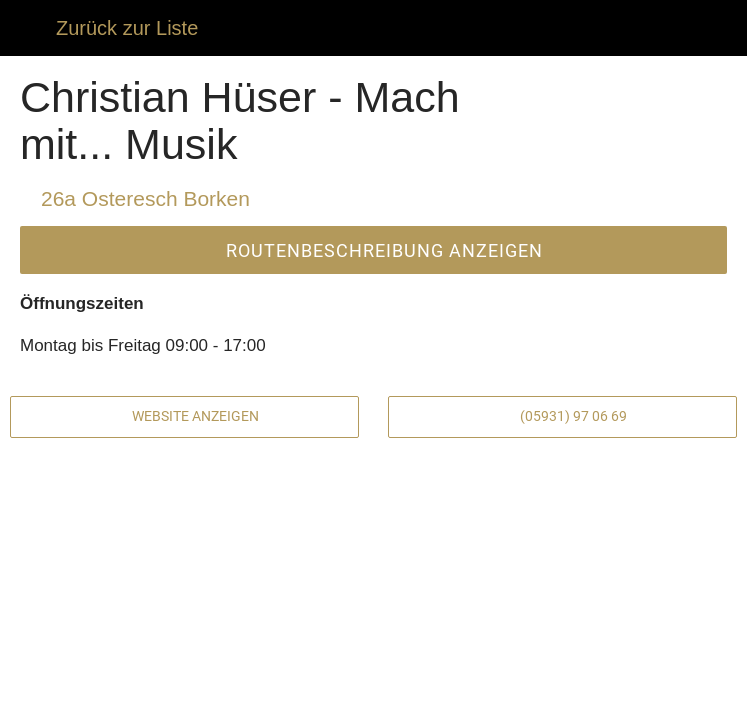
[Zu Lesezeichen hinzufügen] (552, 696)
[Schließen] (28, 28)
